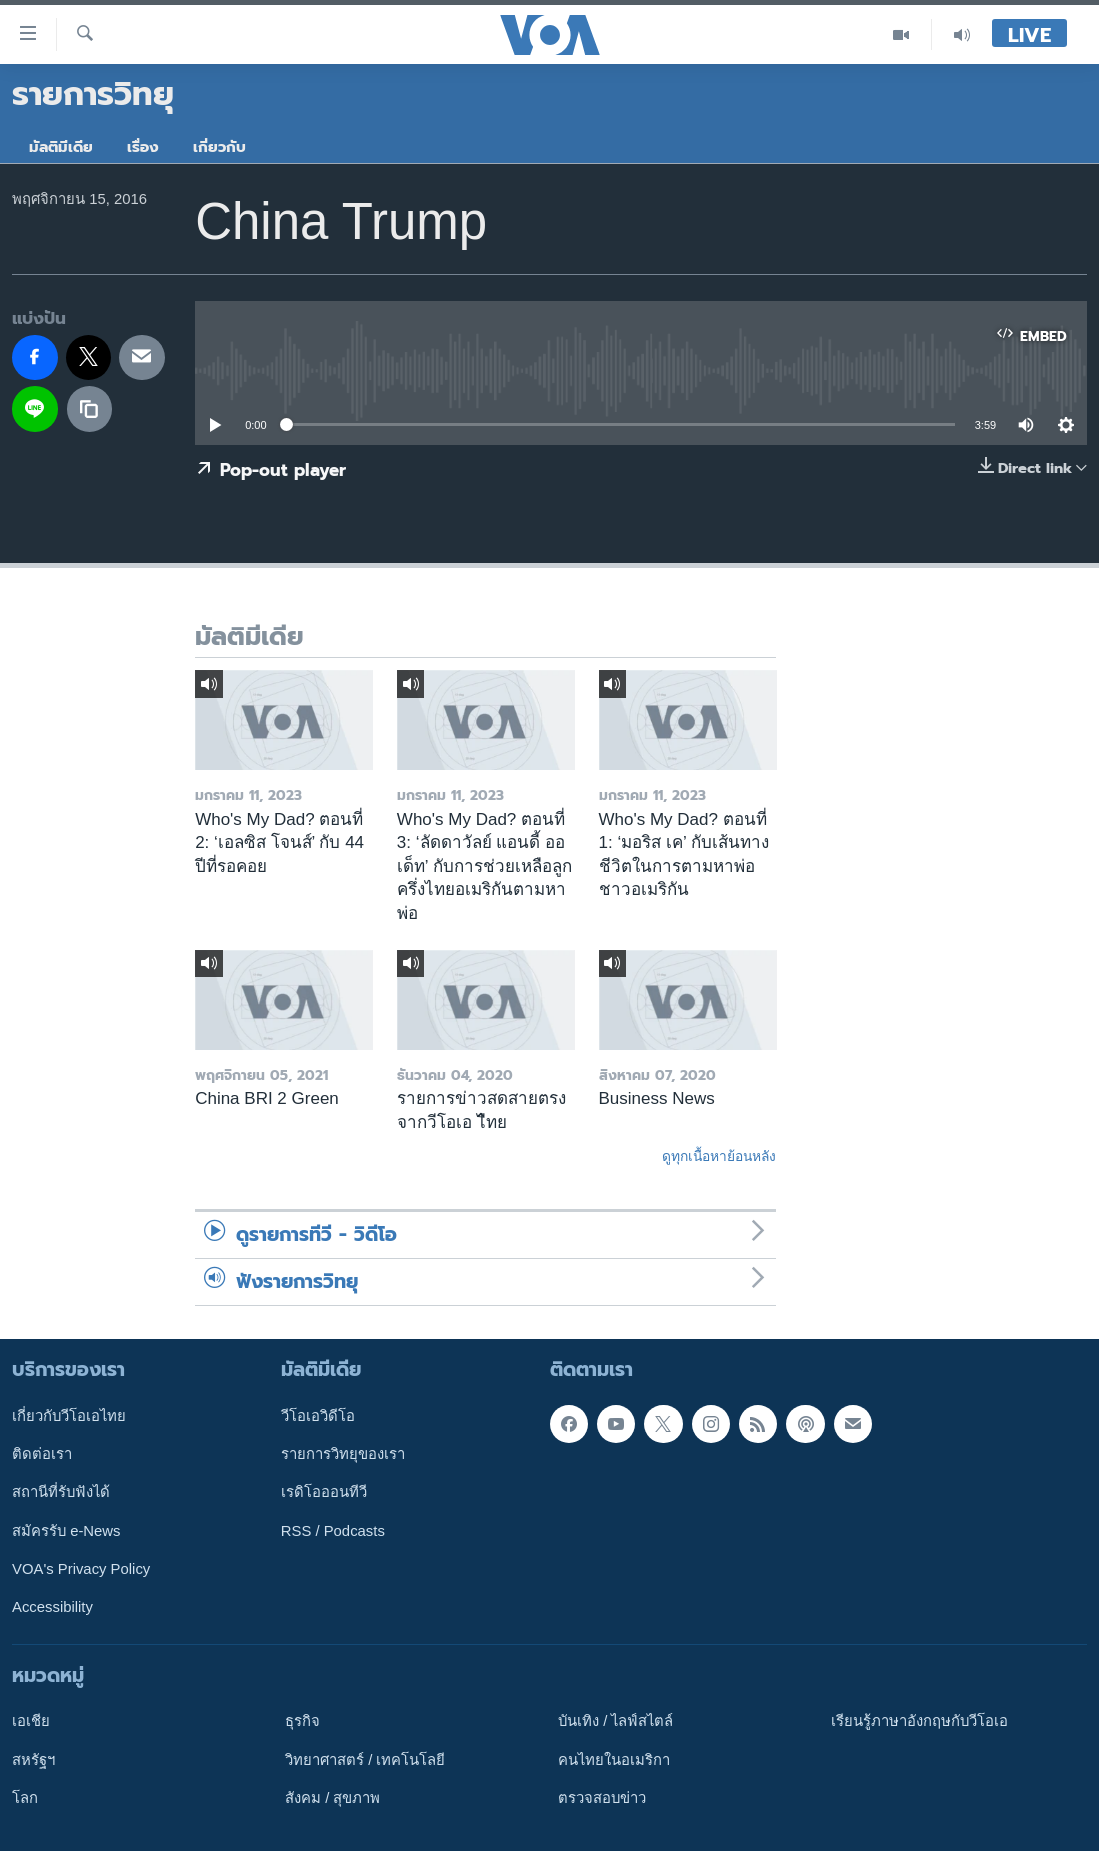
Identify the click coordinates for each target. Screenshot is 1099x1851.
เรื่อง (143, 147)
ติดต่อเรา (42, 1454)
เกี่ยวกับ (219, 147)
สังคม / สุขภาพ (332, 1798)
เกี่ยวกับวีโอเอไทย (69, 1416)
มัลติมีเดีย (61, 147)
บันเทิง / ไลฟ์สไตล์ (615, 1721)
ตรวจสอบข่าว (602, 1798)
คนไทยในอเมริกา (614, 1759)
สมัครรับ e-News (66, 1530)
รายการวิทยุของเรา (343, 1454)
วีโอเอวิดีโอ (318, 1416)
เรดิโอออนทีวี (324, 1492)
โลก (25, 1798)
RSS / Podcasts (333, 1530)
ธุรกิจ (302, 1721)
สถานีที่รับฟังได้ (61, 1492)
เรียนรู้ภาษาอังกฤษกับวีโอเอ (919, 1721)
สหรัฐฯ (33, 1759)
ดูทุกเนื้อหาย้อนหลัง (719, 1156)
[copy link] (90, 409)
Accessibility (52, 1607)
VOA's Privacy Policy (81, 1569)
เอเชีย (31, 1721)
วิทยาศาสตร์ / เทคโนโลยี (365, 1759)
